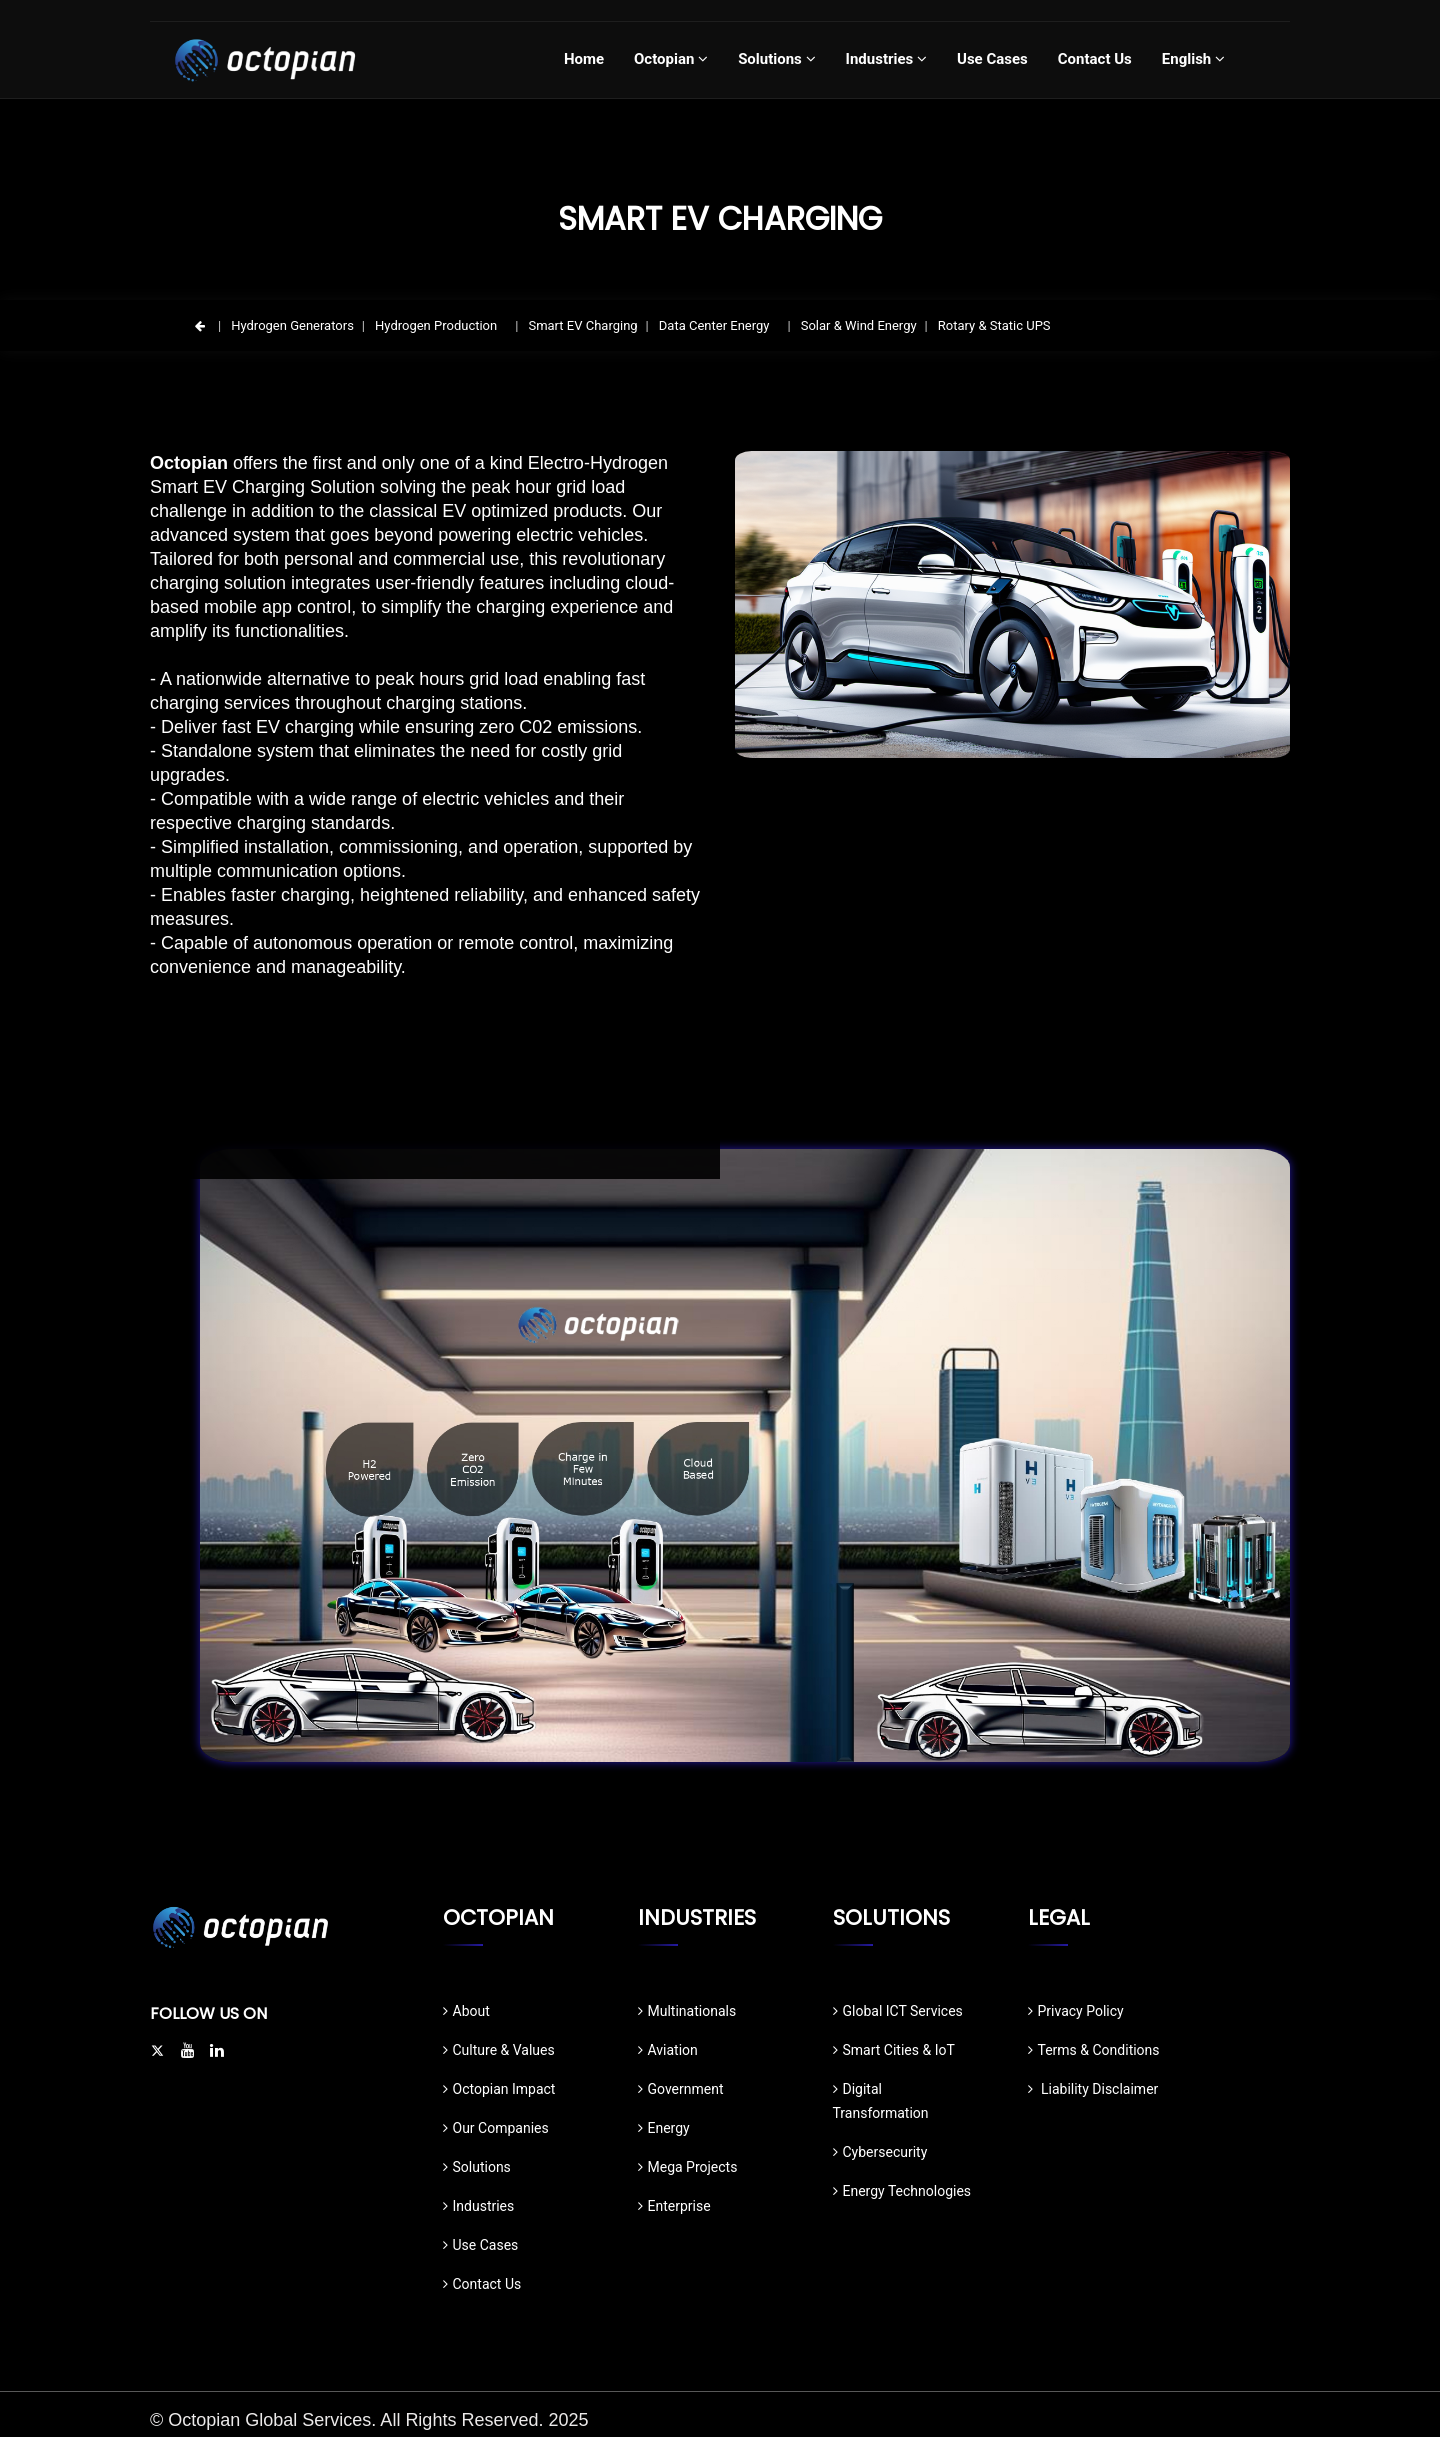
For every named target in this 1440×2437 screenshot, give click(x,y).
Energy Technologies (902, 2191)
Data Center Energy (714, 325)
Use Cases (481, 2245)
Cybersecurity (880, 2152)
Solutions (477, 2167)
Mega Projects (688, 2167)
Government (681, 2089)
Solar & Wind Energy (859, 325)
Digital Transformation (881, 2101)
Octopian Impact (499, 2089)
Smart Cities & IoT (894, 2050)
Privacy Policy (1076, 2011)
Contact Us (482, 2284)
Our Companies (496, 2128)
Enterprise (674, 2206)
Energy (664, 2128)
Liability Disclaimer (1093, 2089)
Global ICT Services (898, 2011)
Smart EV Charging (582, 325)
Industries (479, 2206)
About (466, 2011)
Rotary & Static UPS (994, 325)
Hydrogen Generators (292, 325)
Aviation (668, 2050)
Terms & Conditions (1094, 2050)
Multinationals (687, 2011)
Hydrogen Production (436, 325)
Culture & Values (499, 2050)
